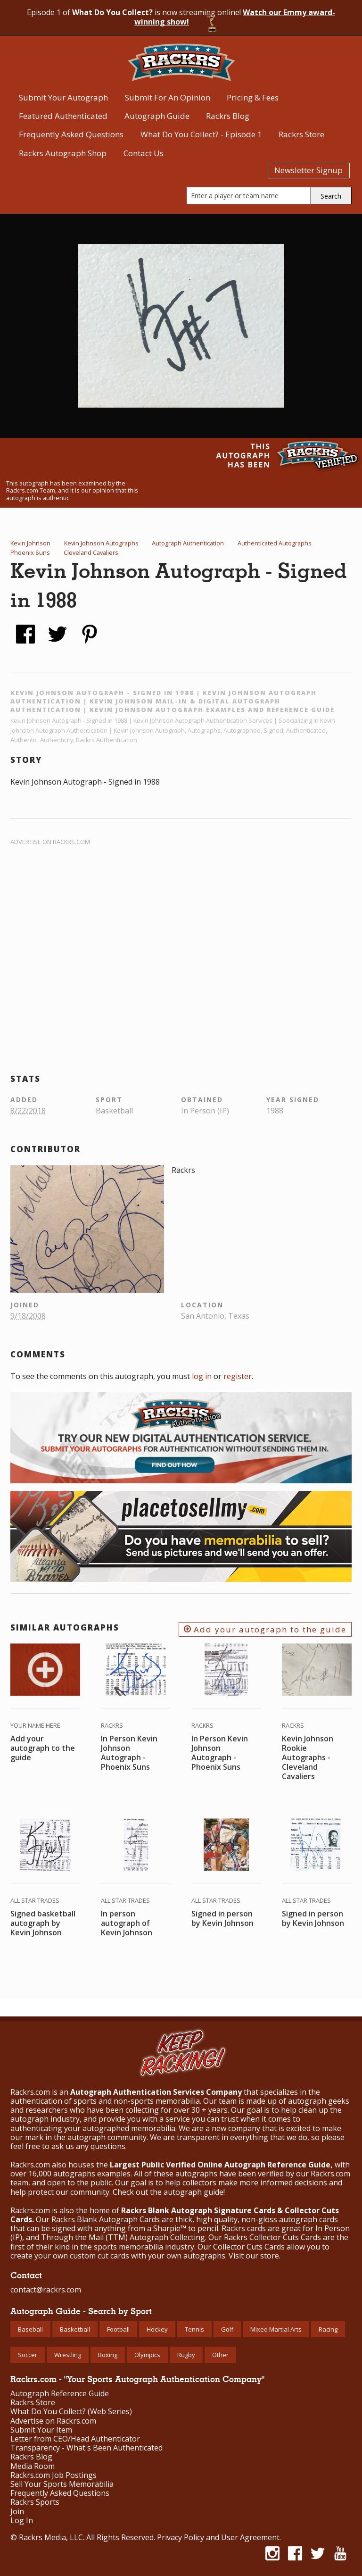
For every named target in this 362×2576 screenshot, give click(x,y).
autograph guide (193, 2192)
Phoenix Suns (30, 552)
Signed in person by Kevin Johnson (222, 1918)
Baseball (30, 2329)
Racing (328, 2329)
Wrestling (67, 2354)
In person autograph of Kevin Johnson (126, 1923)
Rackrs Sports (34, 2502)
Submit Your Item (41, 2429)
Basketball (75, 2329)
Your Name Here (35, 1725)
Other (220, 2354)
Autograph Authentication (188, 543)
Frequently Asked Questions (71, 134)
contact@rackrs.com (45, 2289)
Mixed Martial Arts (276, 2329)
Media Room (32, 2466)
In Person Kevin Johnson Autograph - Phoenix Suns (129, 1753)
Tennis (194, 2329)
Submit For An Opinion (167, 97)
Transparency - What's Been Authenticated (86, 2447)
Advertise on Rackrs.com (50, 841)
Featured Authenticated (63, 115)
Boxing (107, 2354)
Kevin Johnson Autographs (101, 543)
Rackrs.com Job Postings (53, 2475)
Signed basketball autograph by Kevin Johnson (42, 1923)
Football (118, 2329)
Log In (21, 2520)
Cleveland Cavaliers (91, 552)
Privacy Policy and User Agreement (218, 2537)
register (237, 1376)
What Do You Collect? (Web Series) (71, 2411)
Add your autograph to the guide (265, 1629)
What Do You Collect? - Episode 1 (201, 134)
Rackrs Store (301, 134)
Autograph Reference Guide (59, 2393)
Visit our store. (254, 2255)
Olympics (147, 2354)
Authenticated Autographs (275, 543)
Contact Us (143, 153)
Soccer (27, 2354)
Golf (227, 2329)
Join (17, 2511)
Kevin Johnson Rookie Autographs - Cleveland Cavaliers (307, 1757)
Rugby (186, 2354)
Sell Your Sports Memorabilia (62, 2484)
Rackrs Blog (227, 115)
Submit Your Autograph (63, 97)
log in (202, 1376)
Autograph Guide (156, 115)
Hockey (157, 2329)
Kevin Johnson (30, 543)
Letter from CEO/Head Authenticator (75, 2438)
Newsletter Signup (308, 170)
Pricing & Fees (253, 97)
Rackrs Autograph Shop (63, 153)
